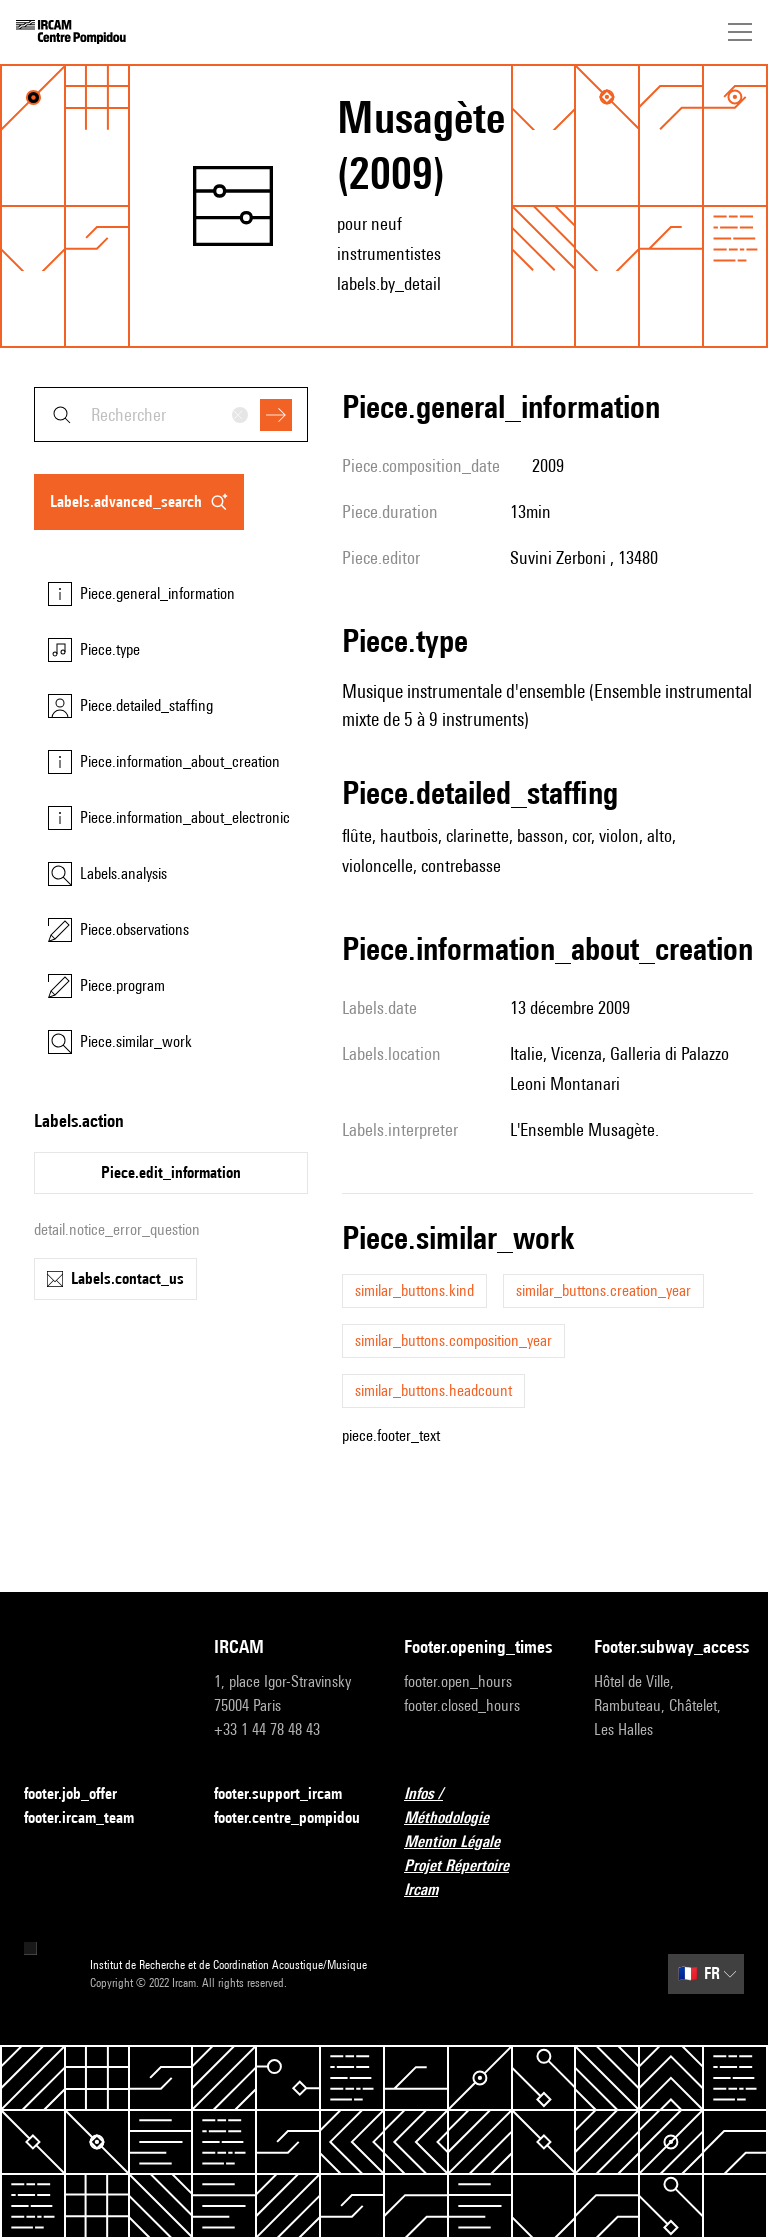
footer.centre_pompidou (287, 1817)
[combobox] (171, 414)
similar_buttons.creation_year (603, 1290)
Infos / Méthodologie (479, 1805)
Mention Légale (464, 1842)
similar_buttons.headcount (433, 1390)
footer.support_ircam (289, 1794)
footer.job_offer (82, 1794)
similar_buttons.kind (414, 1290)
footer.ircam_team (91, 1818)
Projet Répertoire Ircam (479, 1877)
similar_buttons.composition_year (453, 1340)
